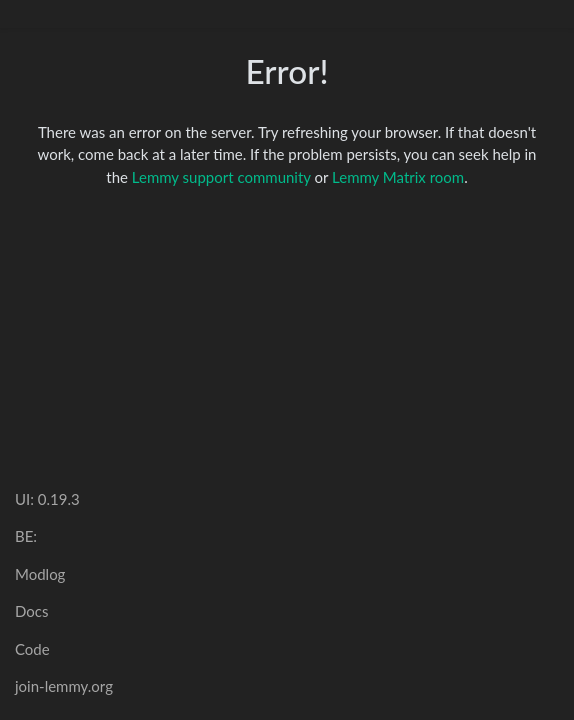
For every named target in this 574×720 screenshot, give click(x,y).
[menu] (546, 14)
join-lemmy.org (64, 686)
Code (32, 649)
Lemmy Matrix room (398, 177)
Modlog (40, 574)
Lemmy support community (221, 177)
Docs (31, 611)
